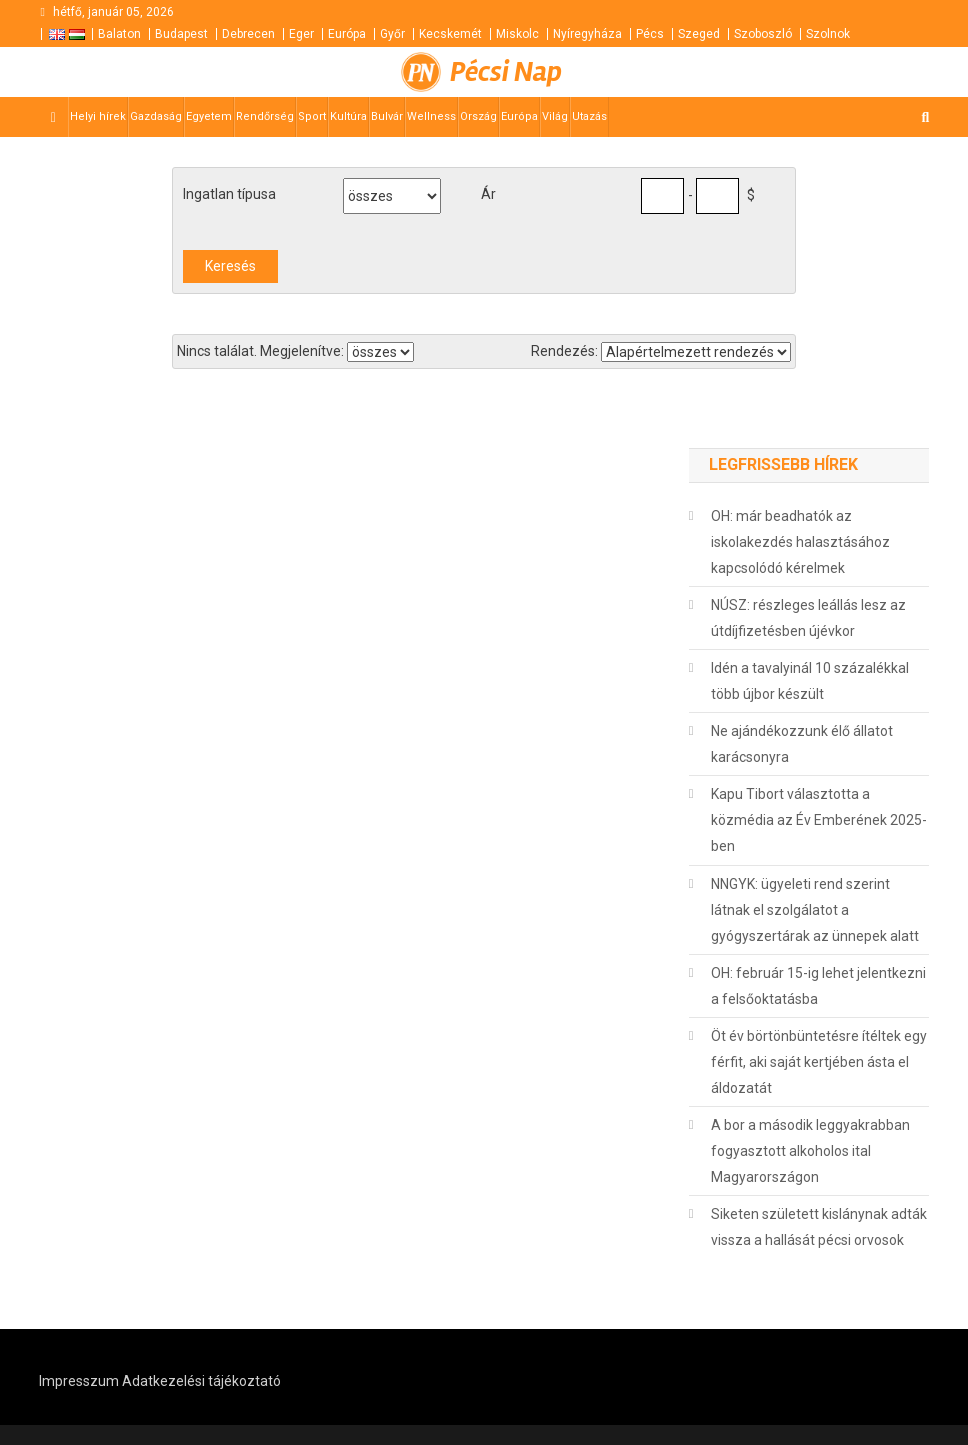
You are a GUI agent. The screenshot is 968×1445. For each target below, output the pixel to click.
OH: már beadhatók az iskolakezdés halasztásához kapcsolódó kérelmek (800, 542)
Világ (555, 116)
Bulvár (387, 116)
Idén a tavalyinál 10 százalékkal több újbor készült (810, 681)
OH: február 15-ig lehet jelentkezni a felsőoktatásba (818, 986)
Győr (392, 34)
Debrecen (248, 34)
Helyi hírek (98, 116)
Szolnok (828, 34)
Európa (347, 34)
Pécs (650, 34)
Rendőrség (265, 116)
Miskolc (517, 34)
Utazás (589, 116)
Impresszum (79, 1381)
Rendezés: (564, 351)
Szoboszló (763, 34)
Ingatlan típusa (229, 194)
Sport (312, 116)
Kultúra (348, 116)
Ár (488, 194)
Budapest (181, 34)
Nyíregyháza (587, 34)
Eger (301, 34)
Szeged (699, 34)
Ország (478, 116)
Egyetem (209, 116)
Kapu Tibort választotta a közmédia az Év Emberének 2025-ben (819, 820)
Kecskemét (450, 34)
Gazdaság (156, 116)
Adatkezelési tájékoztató (201, 1381)
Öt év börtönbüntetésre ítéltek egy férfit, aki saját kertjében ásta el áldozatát (819, 1062)
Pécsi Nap (506, 72)
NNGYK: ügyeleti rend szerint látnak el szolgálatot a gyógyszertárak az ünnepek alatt (815, 910)
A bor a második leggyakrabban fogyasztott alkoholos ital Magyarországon (810, 1151)
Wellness (431, 116)
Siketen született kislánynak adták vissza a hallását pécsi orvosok (819, 1227)
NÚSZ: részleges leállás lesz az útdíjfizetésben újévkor (808, 618)
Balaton (119, 34)
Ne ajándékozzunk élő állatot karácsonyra (802, 744)
